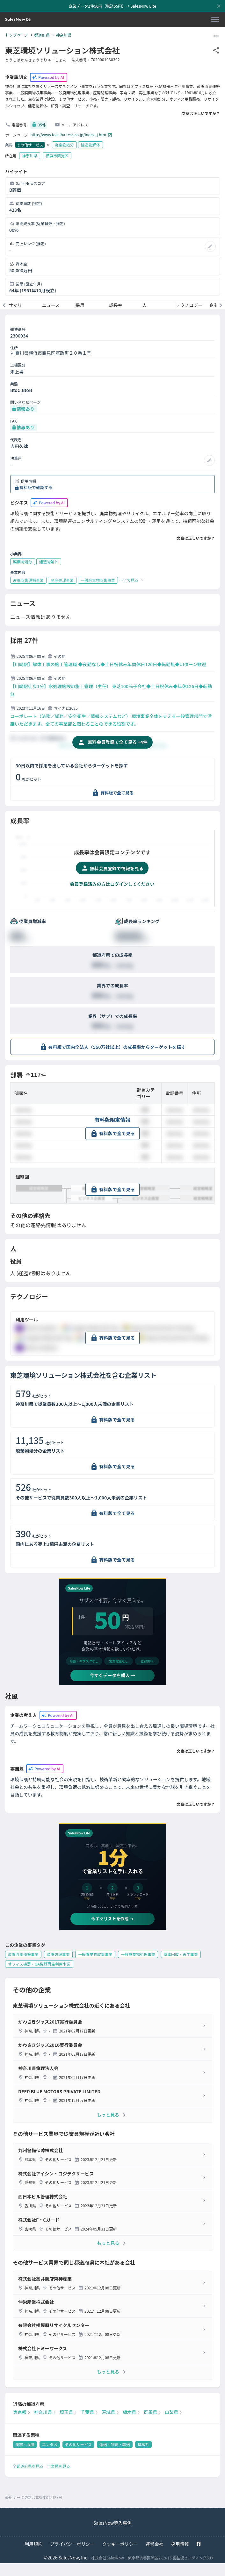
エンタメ (49, 2444)
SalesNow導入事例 (112, 2523)
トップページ (16, 35)
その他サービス (30, 144)
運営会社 (154, 2544)
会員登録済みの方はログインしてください (112, 884)
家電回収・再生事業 (180, 1954)
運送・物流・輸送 (114, 2444)
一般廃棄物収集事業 (95, 1954)
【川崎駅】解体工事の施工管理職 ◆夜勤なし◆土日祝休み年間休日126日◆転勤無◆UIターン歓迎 (108, 664)
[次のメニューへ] (220, 305)
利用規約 (33, 2544)
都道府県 (42, 35)
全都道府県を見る (28, 2466)
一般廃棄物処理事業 (138, 1954)
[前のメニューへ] (4, 305)
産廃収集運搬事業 (23, 1954)
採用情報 (180, 2544)
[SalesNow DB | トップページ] (18, 20)
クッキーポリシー (120, 2544)
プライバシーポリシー (72, 2544)
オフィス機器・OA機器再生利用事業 (39, 1964)
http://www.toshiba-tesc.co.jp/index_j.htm (71, 135)
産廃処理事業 (58, 1954)
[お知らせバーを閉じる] (218, 6)
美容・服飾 (24, 2444)
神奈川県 (63, 35)
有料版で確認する (36, 487)
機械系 (143, 2444)
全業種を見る (58, 2466)
